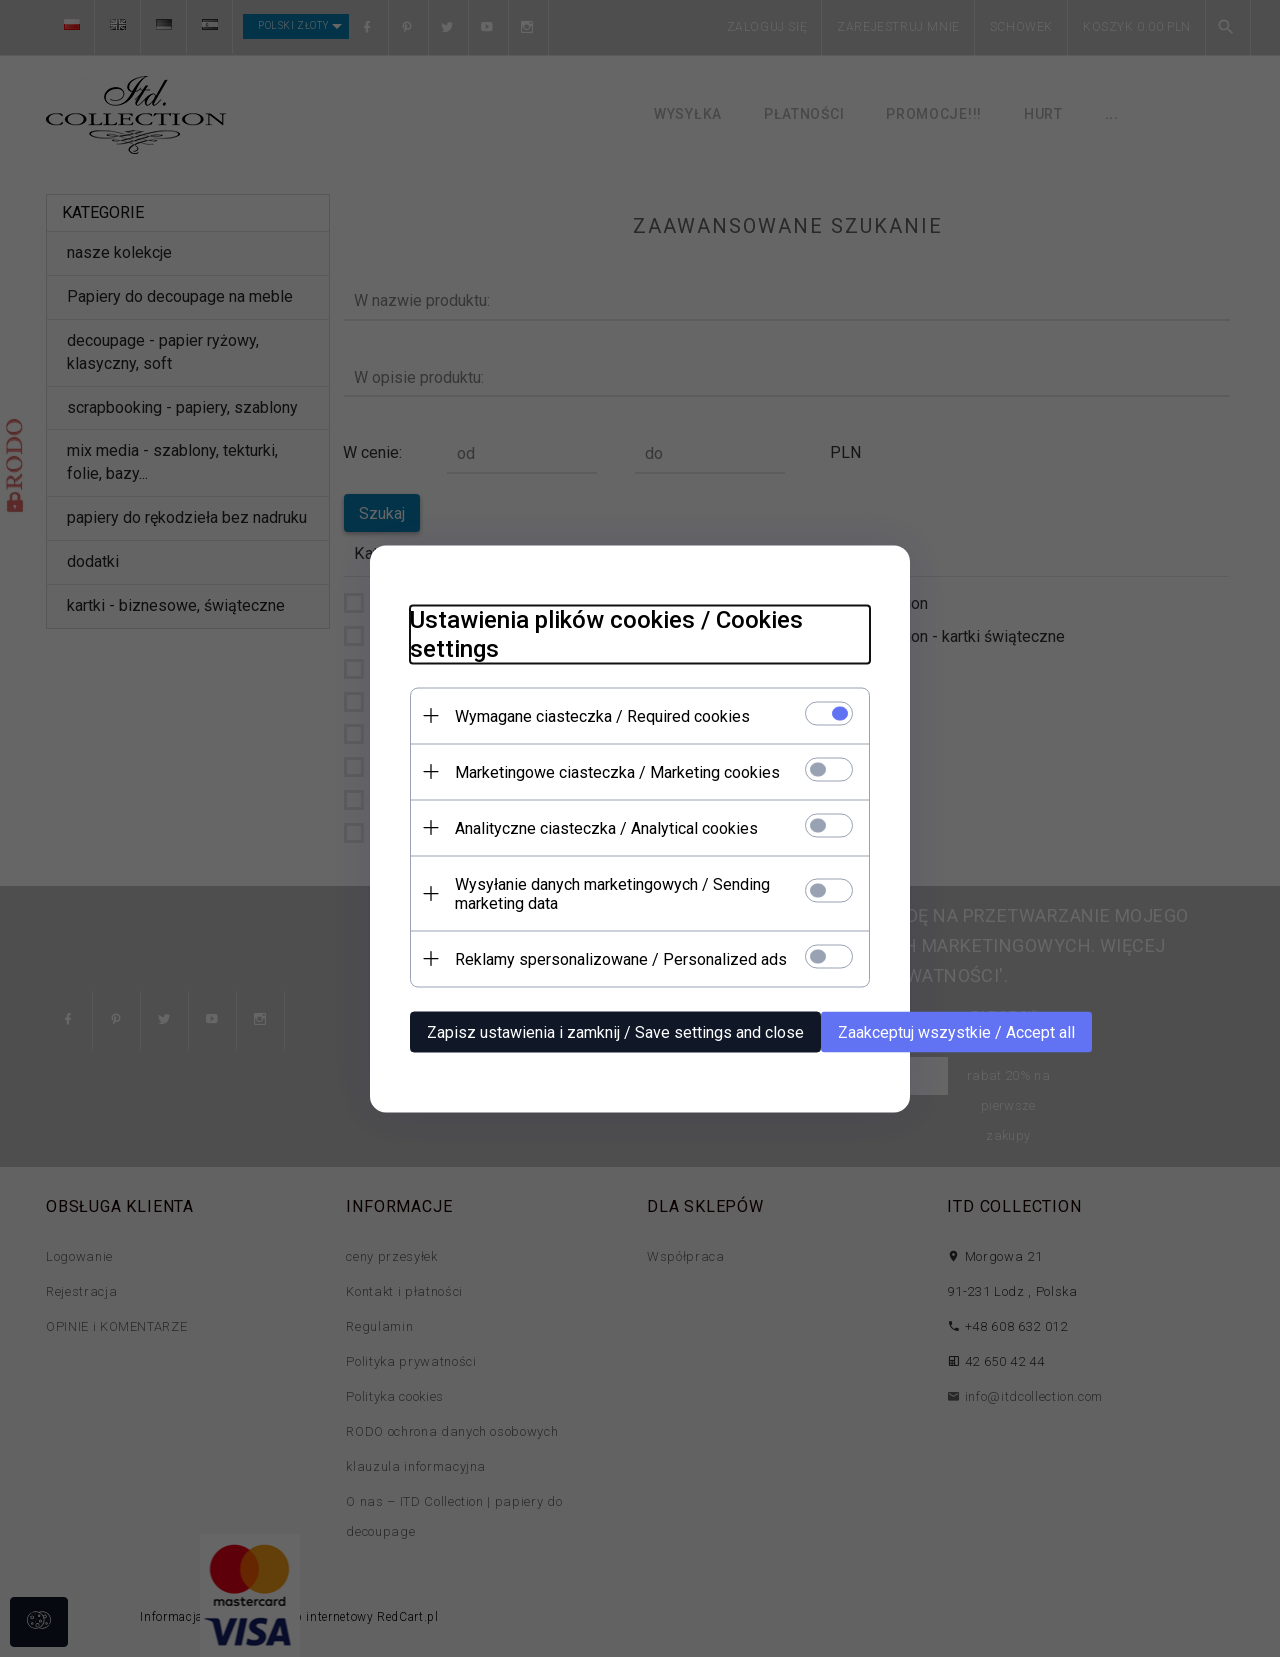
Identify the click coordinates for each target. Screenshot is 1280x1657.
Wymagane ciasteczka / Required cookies (602, 715)
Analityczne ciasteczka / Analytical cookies (606, 827)
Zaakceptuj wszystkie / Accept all (956, 1031)
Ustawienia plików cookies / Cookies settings (606, 633)
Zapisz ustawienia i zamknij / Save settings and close (615, 1031)
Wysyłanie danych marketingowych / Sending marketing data (612, 893)
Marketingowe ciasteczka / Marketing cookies (617, 771)
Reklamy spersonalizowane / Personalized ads (621, 958)
